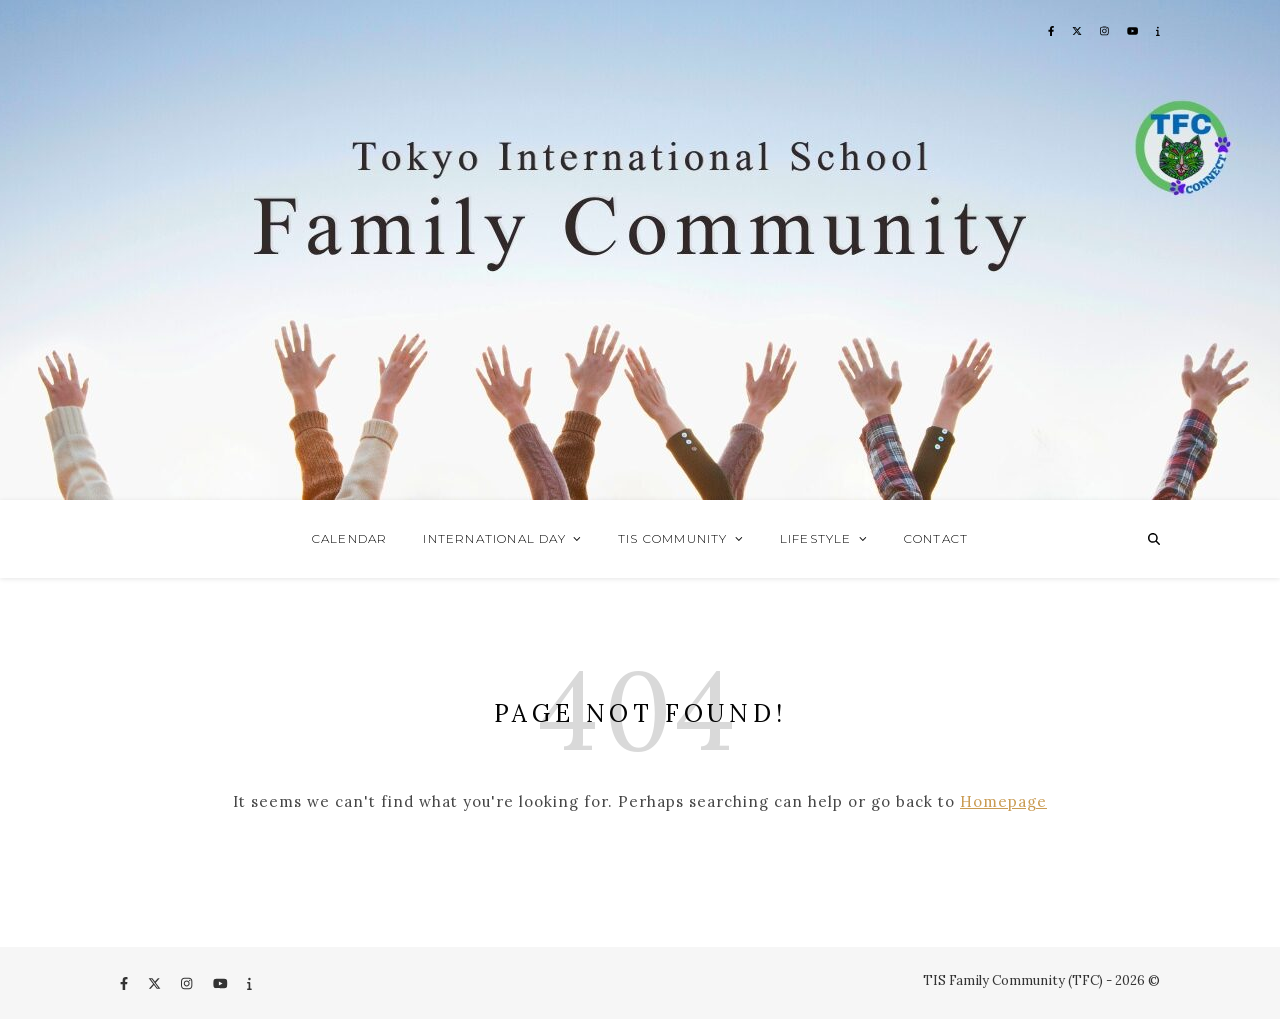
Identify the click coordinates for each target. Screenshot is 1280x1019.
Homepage (1003, 801)
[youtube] (222, 983)
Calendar (350, 538)
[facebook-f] (125, 983)
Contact (936, 538)
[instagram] (188, 983)
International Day (494, 538)
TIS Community (673, 538)
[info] (249, 983)
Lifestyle (816, 538)
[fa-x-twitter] (156, 983)
